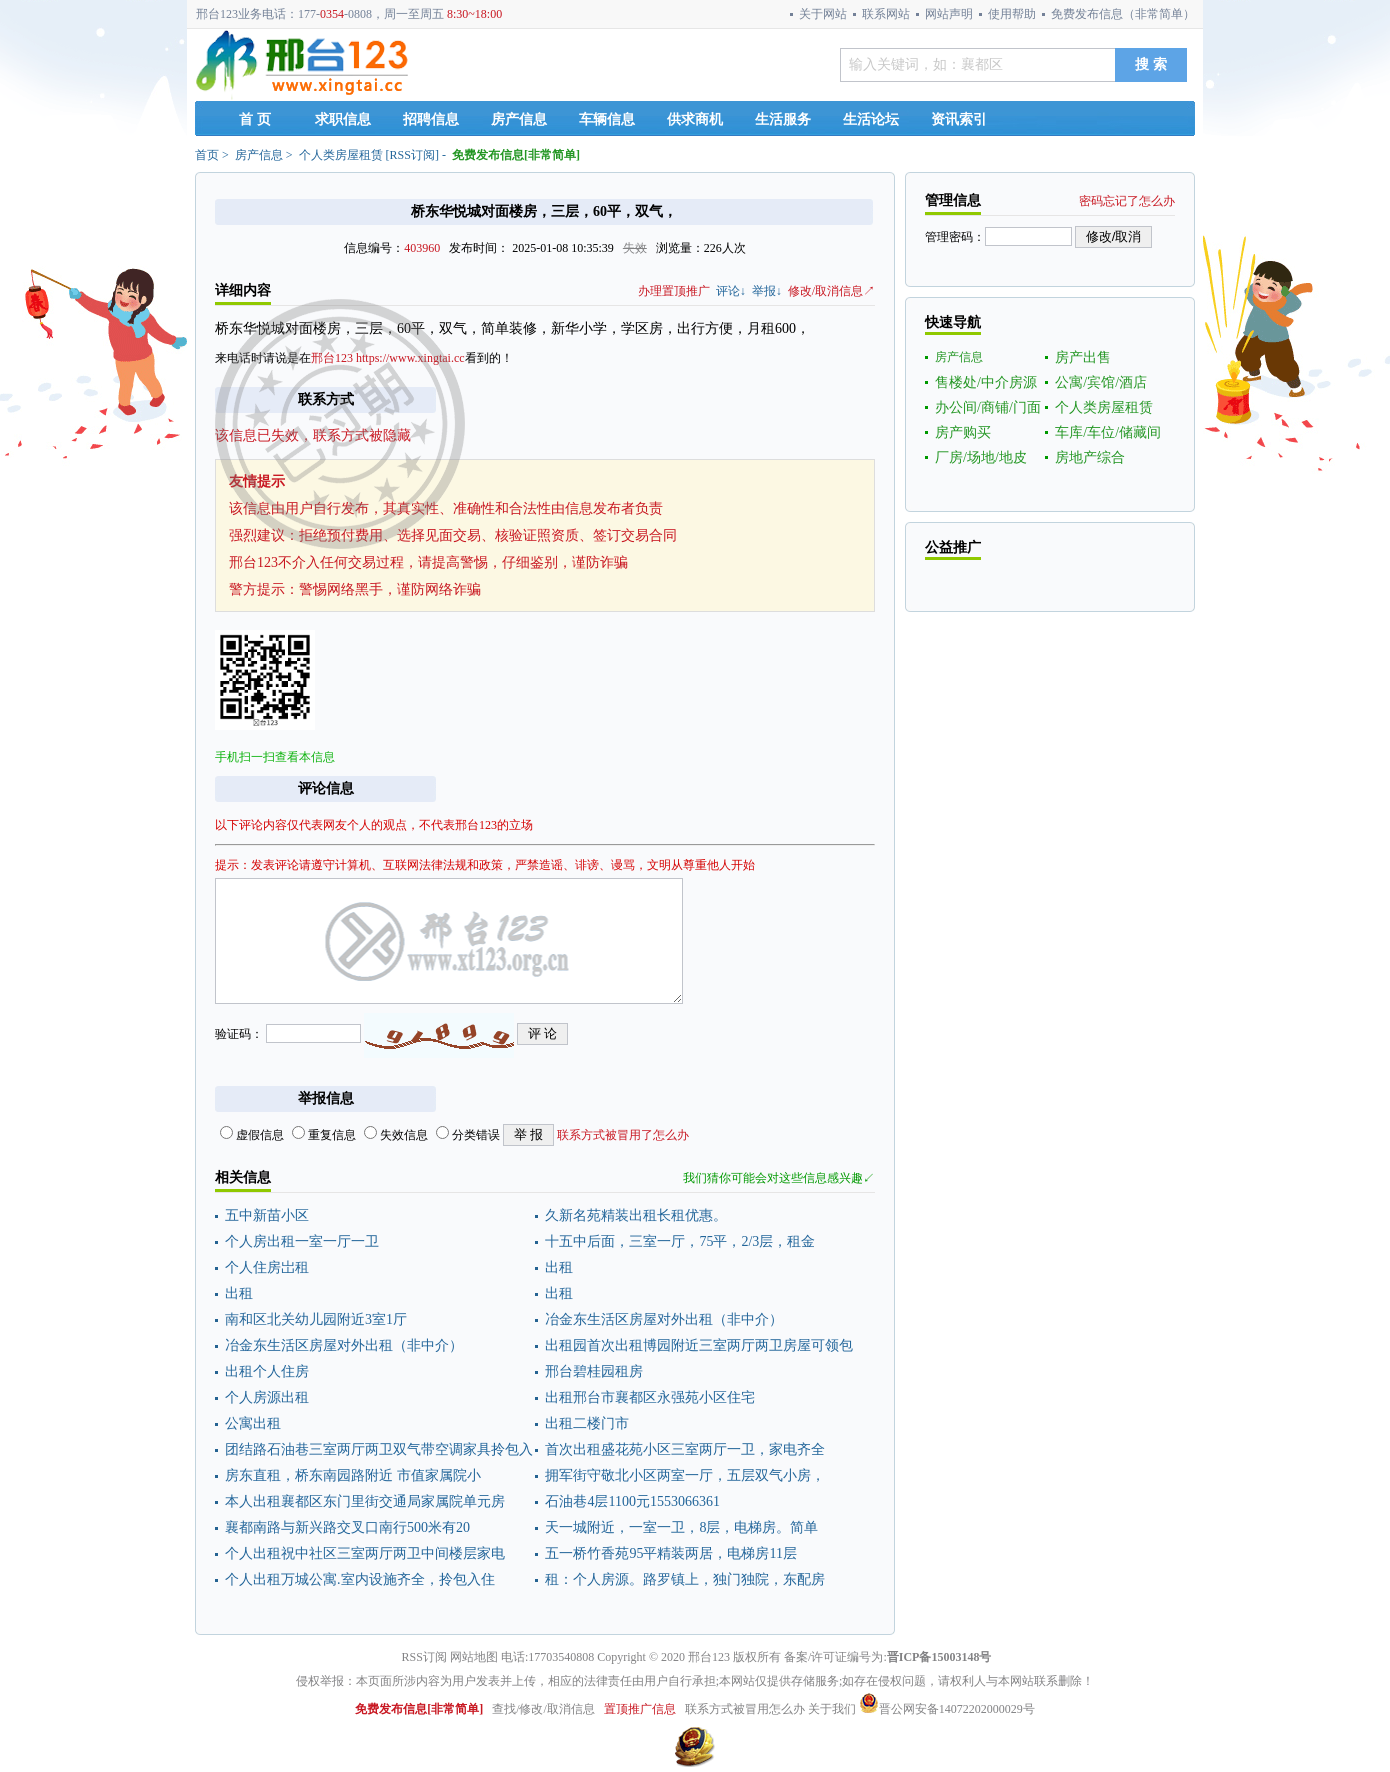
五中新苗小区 (267, 1215)
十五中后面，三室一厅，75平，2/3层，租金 (680, 1241)
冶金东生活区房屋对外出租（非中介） (664, 1319)
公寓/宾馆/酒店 (1101, 382)
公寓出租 (253, 1423)
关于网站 (823, 14)
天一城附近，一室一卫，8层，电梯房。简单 (681, 1527)
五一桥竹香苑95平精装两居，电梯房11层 (670, 1553)
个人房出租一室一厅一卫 (302, 1241)
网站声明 (949, 14)
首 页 (255, 119)
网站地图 (474, 1657)
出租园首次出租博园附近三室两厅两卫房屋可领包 (699, 1345)
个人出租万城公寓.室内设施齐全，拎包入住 (360, 1579)
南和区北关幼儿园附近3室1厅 (316, 1319)
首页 (207, 155)
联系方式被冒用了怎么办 (623, 1135)
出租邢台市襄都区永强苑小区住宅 (650, 1397)
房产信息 (519, 119)
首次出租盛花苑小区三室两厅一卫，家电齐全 (685, 1449)
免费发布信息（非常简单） (1123, 14)
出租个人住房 (267, 1371)
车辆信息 (607, 119)
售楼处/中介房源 (986, 382)
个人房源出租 (267, 1397)
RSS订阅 (412, 155)
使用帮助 (1012, 14)
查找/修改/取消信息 (543, 1709)
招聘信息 (431, 119)
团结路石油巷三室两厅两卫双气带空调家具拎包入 (379, 1449)
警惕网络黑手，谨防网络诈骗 (390, 589)
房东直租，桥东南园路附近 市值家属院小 (353, 1475)
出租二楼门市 (587, 1423)
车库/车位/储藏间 (1108, 432)
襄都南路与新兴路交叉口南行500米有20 (347, 1527)
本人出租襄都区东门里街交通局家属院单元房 (365, 1501)
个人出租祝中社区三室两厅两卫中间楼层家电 (365, 1553)
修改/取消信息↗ (831, 291)
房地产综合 (1090, 457)
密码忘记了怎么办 (1127, 201)
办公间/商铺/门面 (988, 407)
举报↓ (767, 291)
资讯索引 (959, 119)
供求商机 (695, 119)
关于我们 (832, 1709)
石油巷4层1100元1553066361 (632, 1501)
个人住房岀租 (267, 1267)
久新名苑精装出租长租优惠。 (636, 1215)
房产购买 (963, 432)
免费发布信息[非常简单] (516, 155)
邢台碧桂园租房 (594, 1371)
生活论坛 (871, 119)
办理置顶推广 (674, 291)
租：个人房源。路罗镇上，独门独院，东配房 (685, 1579)
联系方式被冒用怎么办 (745, 1709)
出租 (559, 1267)
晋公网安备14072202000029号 (947, 1709)
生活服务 (783, 119)
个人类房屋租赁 (341, 155)
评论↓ (731, 291)
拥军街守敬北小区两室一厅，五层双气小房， (685, 1475)
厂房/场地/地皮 (981, 457)
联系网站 (886, 14)
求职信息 (343, 119)
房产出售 (1083, 357)
